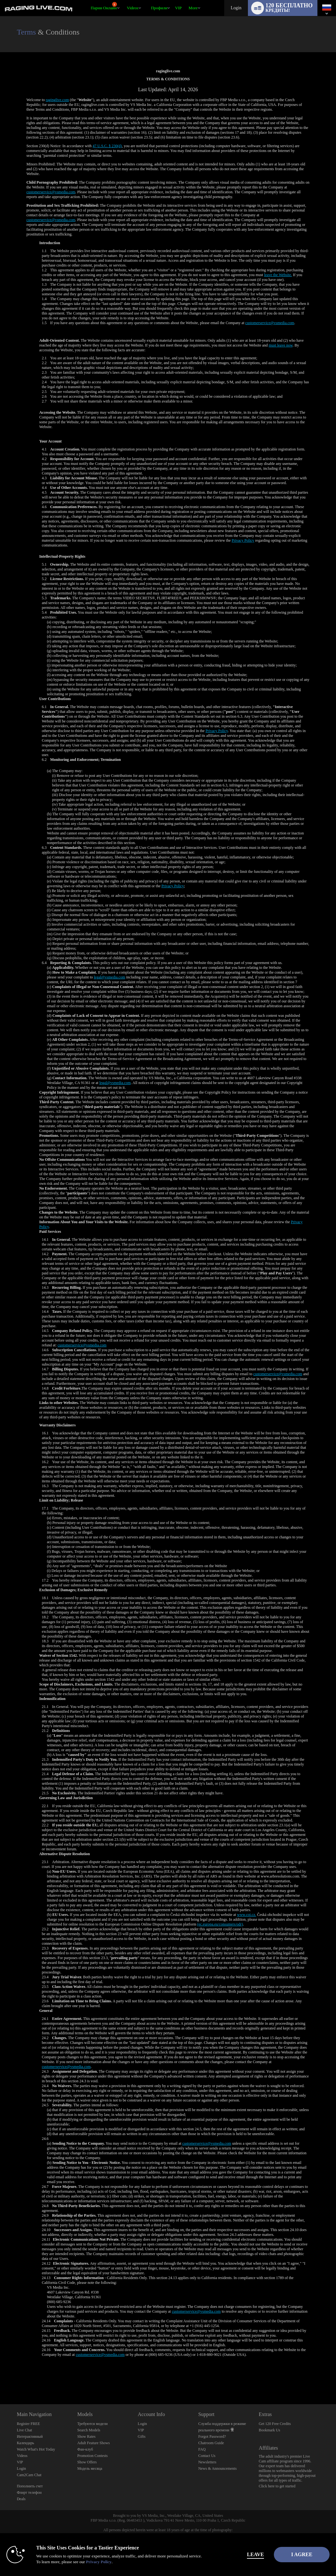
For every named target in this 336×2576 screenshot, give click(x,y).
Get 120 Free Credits (275, 2423)
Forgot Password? (212, 2436)
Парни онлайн (104, 6)
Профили (159, 7)
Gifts (141, 2436)
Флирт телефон (29, 2492)
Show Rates (86, 2436)
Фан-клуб (85, 2449)
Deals (21, 2499)
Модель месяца (89, 2468)
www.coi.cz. (246, 1914)
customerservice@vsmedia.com (50, 192)
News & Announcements (217, 2468)
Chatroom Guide (211, 2443)
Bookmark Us (269, 2430)
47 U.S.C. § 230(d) (107, 146)
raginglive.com (57, 100)
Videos (132, 7)
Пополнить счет (30, 2486)
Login (236, 7)
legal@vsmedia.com (109, 977)
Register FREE (28, 2423)
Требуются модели (92, 2423)
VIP (178, 7)
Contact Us (207, 2455)
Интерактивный (30, 2436)
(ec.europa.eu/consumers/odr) (220, 1924)
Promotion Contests (92, 2455)
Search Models (88, 2430)
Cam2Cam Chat (29, 2475)
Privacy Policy (243, 540)
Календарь (25, 2443)
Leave (235, 2554)
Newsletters (207, 2462)
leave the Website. (278, 275)
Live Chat (24, 2430)
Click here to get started (277, 2486)
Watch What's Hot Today (36, 2449)
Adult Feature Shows (93, 2443)
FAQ (202, 2449)
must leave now (281, 345)
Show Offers (87, 2462)
